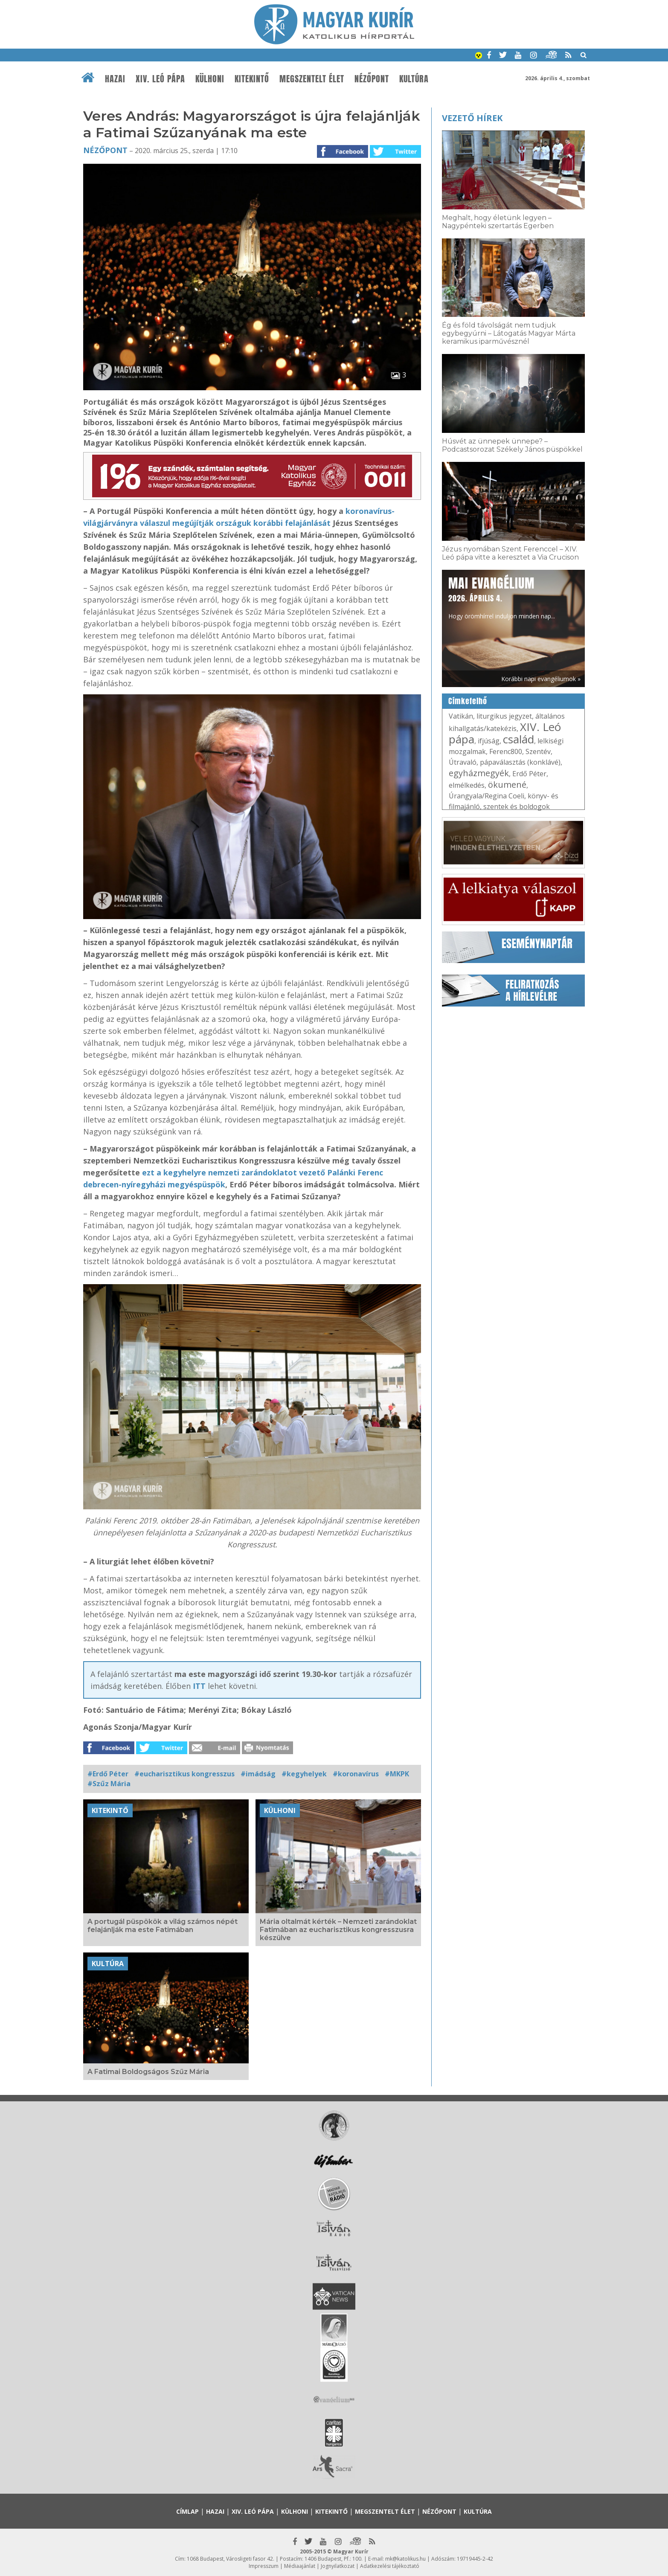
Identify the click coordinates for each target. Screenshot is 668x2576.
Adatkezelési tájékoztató (389, 2566)
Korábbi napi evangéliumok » (541, 679)
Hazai (115, 79)
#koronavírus (356, 1773)
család (518, 739)
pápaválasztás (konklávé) (520, 762)
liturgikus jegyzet (504, 716)
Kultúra (414, 79)
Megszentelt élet (311, 79)
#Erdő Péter (107, 1773)
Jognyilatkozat (337, 2566)
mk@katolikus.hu (405, 2558)
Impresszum (264, 2566)
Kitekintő (252, 79)
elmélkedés (467, 785)
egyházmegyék (479, 773)
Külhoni (209, 79)
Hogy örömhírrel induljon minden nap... (501, 597)
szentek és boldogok (516, 806)
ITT (199, 1686)
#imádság (258, 1773)
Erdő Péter (529, 773)
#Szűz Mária (109, 1783)
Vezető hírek (472, 118)
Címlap (187, 2511)
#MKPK (397, 1773)
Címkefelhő (467, 701)
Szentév (538, 751)
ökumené (507, 784)
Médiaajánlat (299, 2566)
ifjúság (489, 741)
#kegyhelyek (304, 1773)
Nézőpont (371, 79)
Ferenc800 (505, 751)
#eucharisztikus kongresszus (184, 1773)
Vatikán (461, 716)
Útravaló (462, 762)
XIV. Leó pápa (160, 79)
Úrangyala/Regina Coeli (486, 796)
